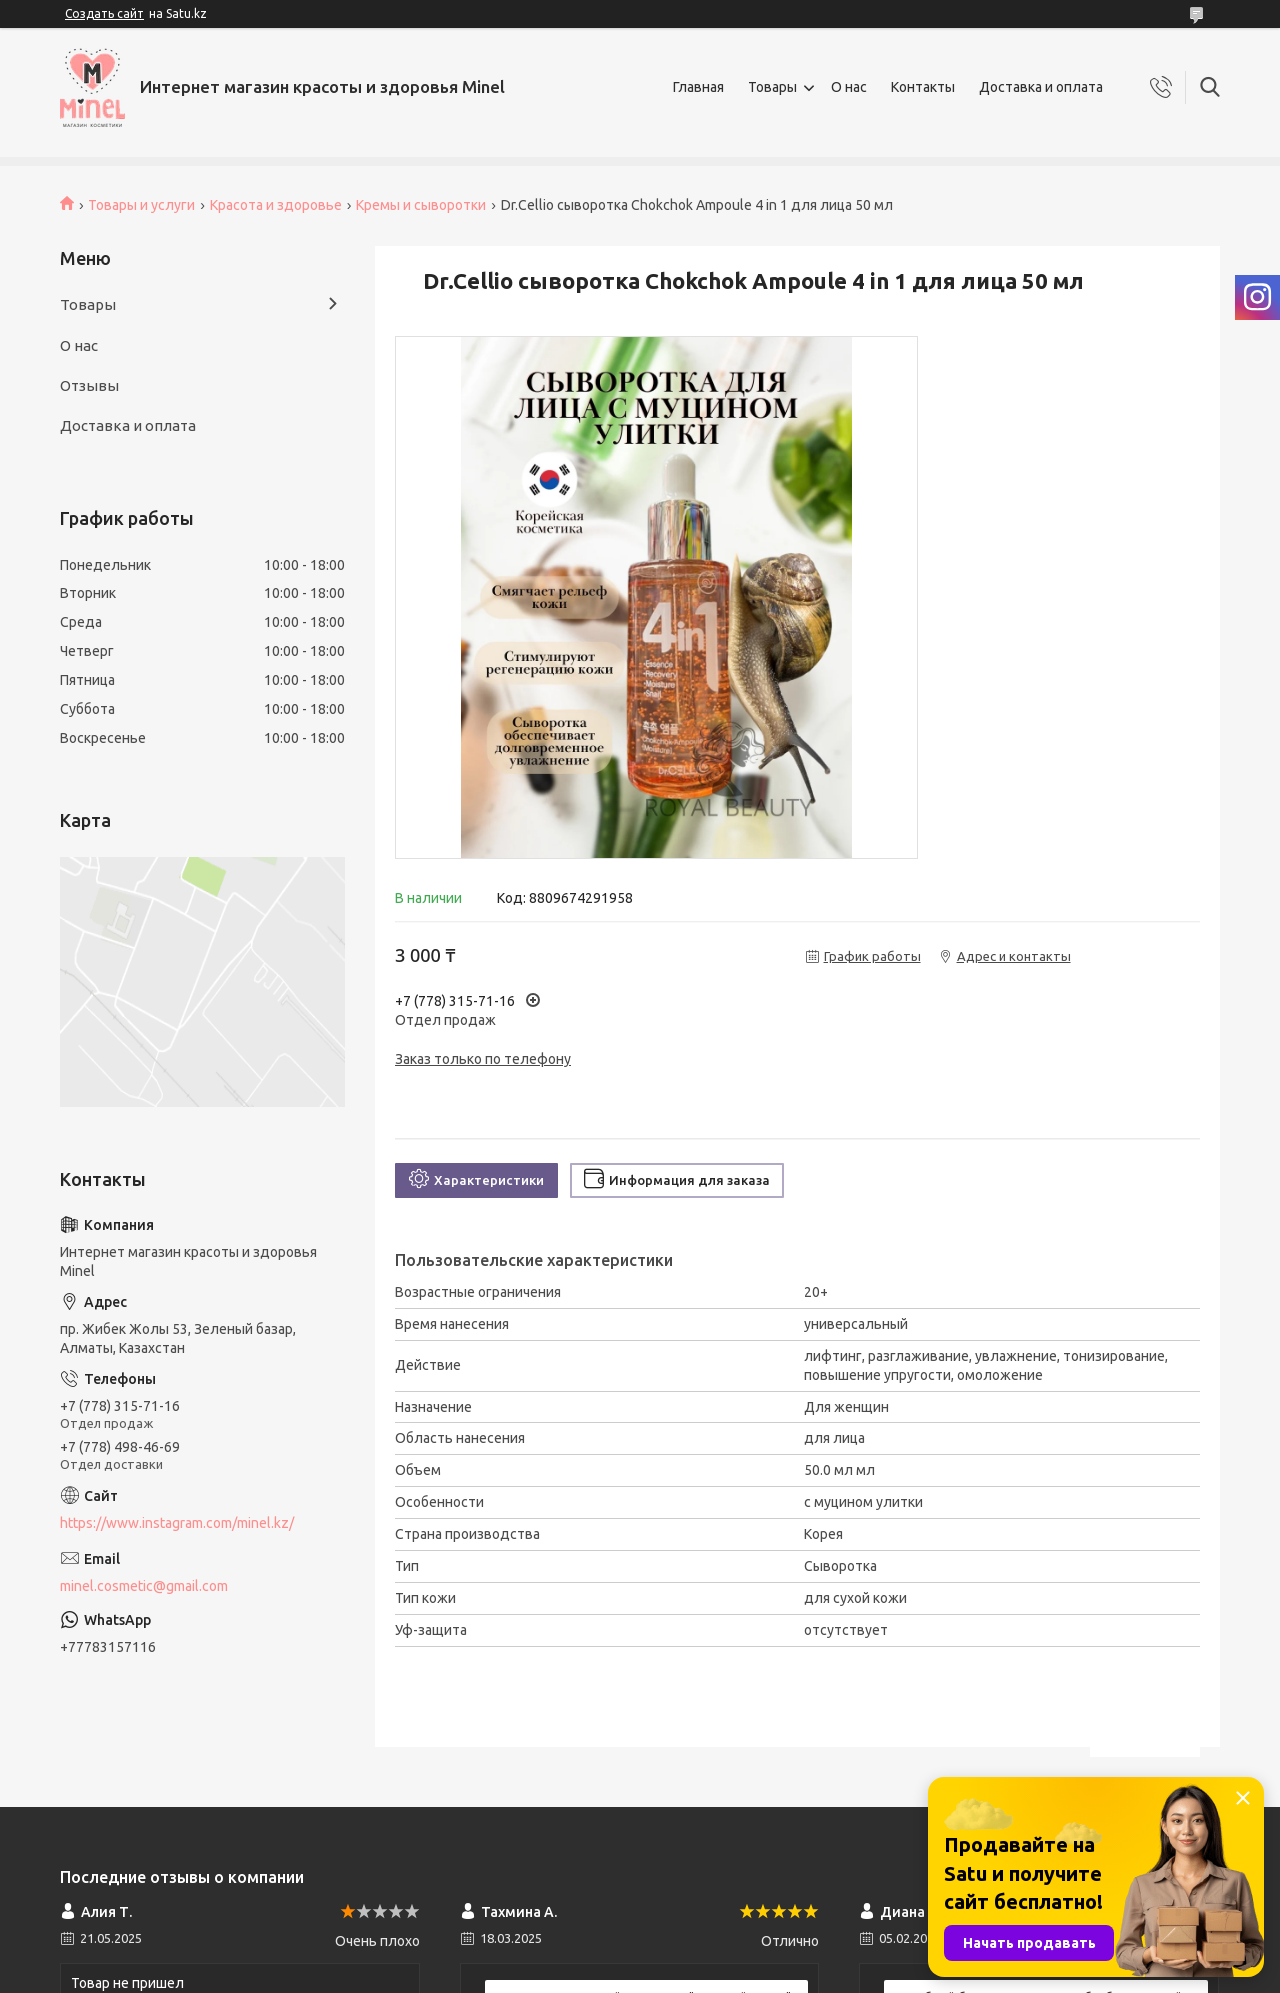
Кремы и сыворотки (421, 205)
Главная (698, 87)
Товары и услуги (141, 205)
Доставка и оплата (1041, 87)
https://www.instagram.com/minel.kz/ (177, 1523)
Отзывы (89, 385)
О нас (849, 87)
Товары (772, 87)
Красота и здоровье (276, 205)
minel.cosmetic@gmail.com (144, 1586)
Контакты (923, 87)
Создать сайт (104, 13)
